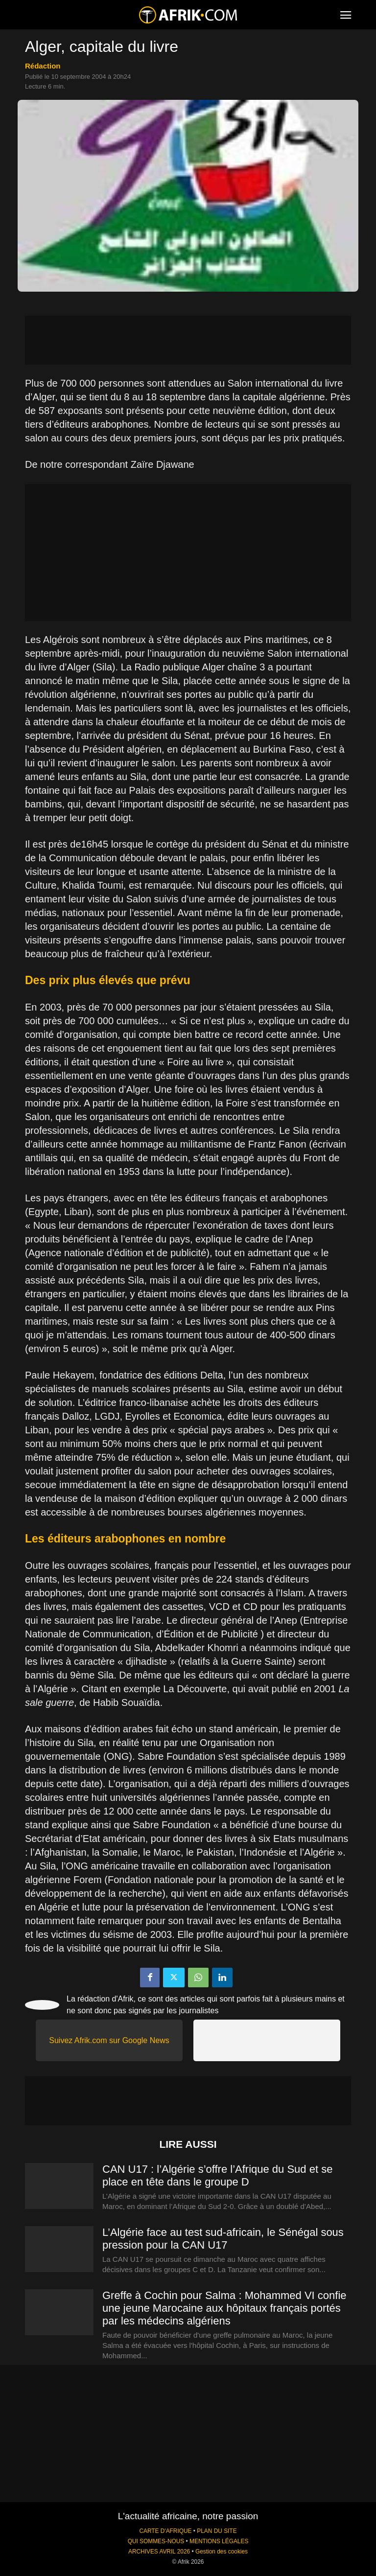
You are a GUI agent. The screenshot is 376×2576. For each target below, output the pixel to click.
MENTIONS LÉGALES (218, 2541)
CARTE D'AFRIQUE (165, 2531)
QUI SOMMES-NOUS (156, 2541)
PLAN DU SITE (216, 2531)
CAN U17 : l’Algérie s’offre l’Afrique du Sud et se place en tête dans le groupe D (217, 2175)
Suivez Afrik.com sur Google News (109, 2040)
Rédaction (43, 66)
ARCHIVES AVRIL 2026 (159, 2551)
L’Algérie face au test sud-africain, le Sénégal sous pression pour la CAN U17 (223, 2238)
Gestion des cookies (221, 2551)
